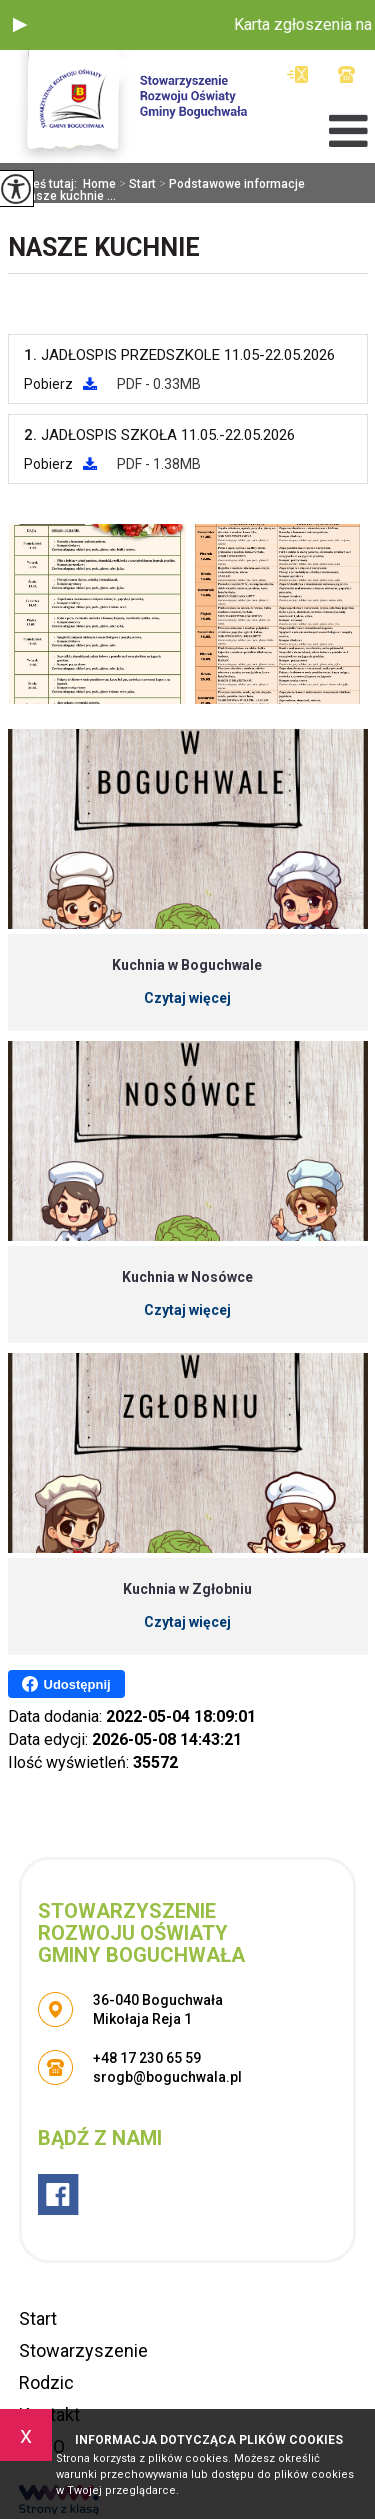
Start (136, 184)
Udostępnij (66, 1684)
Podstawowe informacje (230, 184)
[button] (20, 25)
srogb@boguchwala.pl (297, 74)
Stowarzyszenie (83, 2350)
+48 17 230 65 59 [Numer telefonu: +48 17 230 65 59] (147, 2058)
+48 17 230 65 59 (346, 74)
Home (99, 184)
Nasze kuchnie (104, 247)
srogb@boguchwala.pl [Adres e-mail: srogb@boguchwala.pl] (167, 2077)
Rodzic (46, 2382)
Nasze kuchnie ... (62, 196)
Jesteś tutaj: (45, 184)
